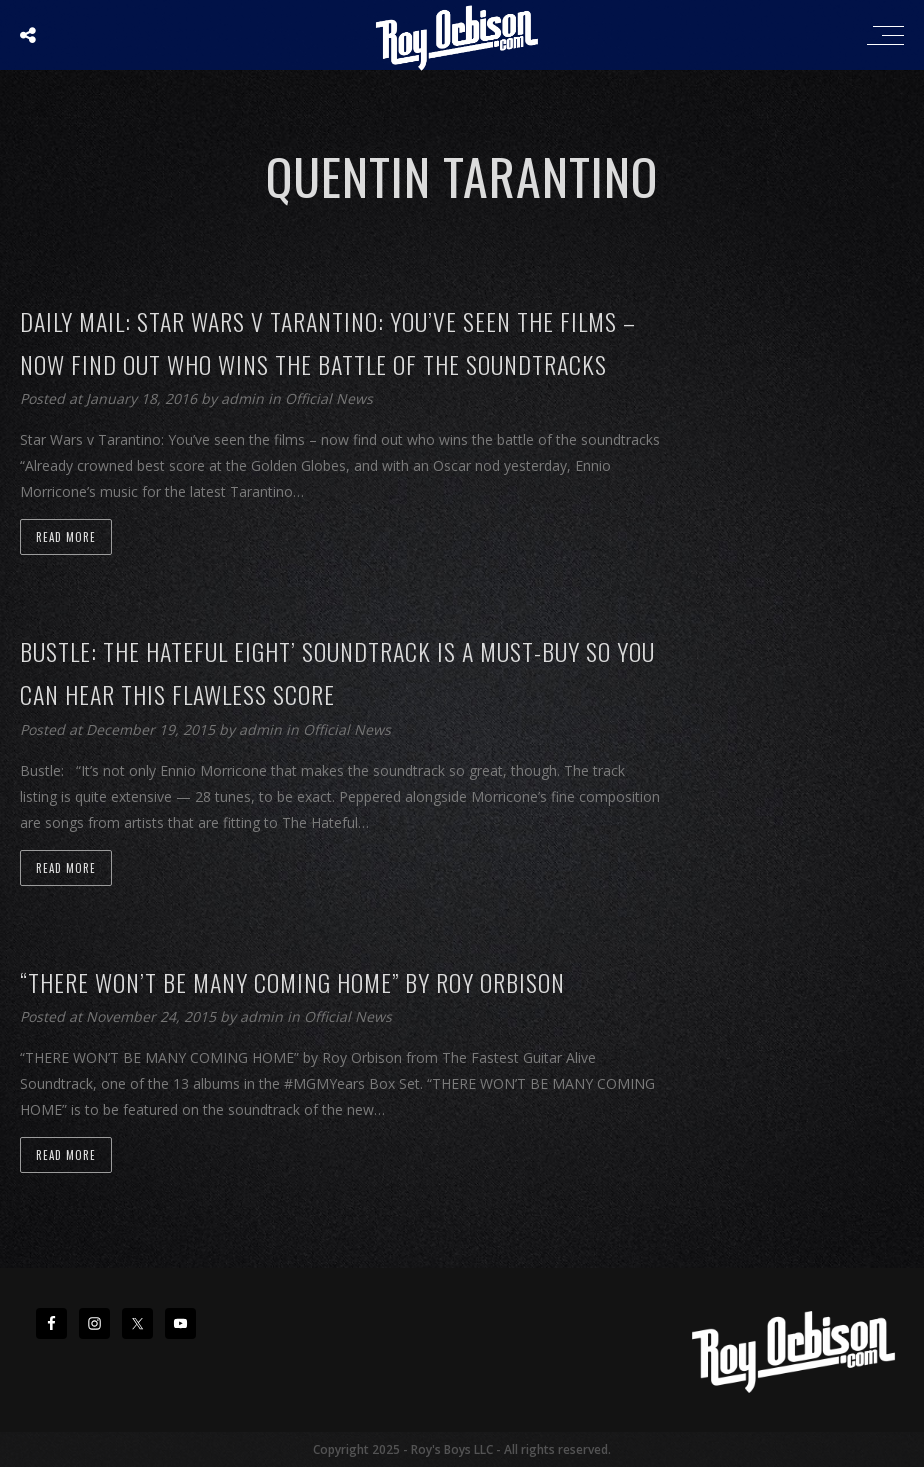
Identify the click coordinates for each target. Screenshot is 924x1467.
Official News (329, 398)
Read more (66, 537)
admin (244, 398)
